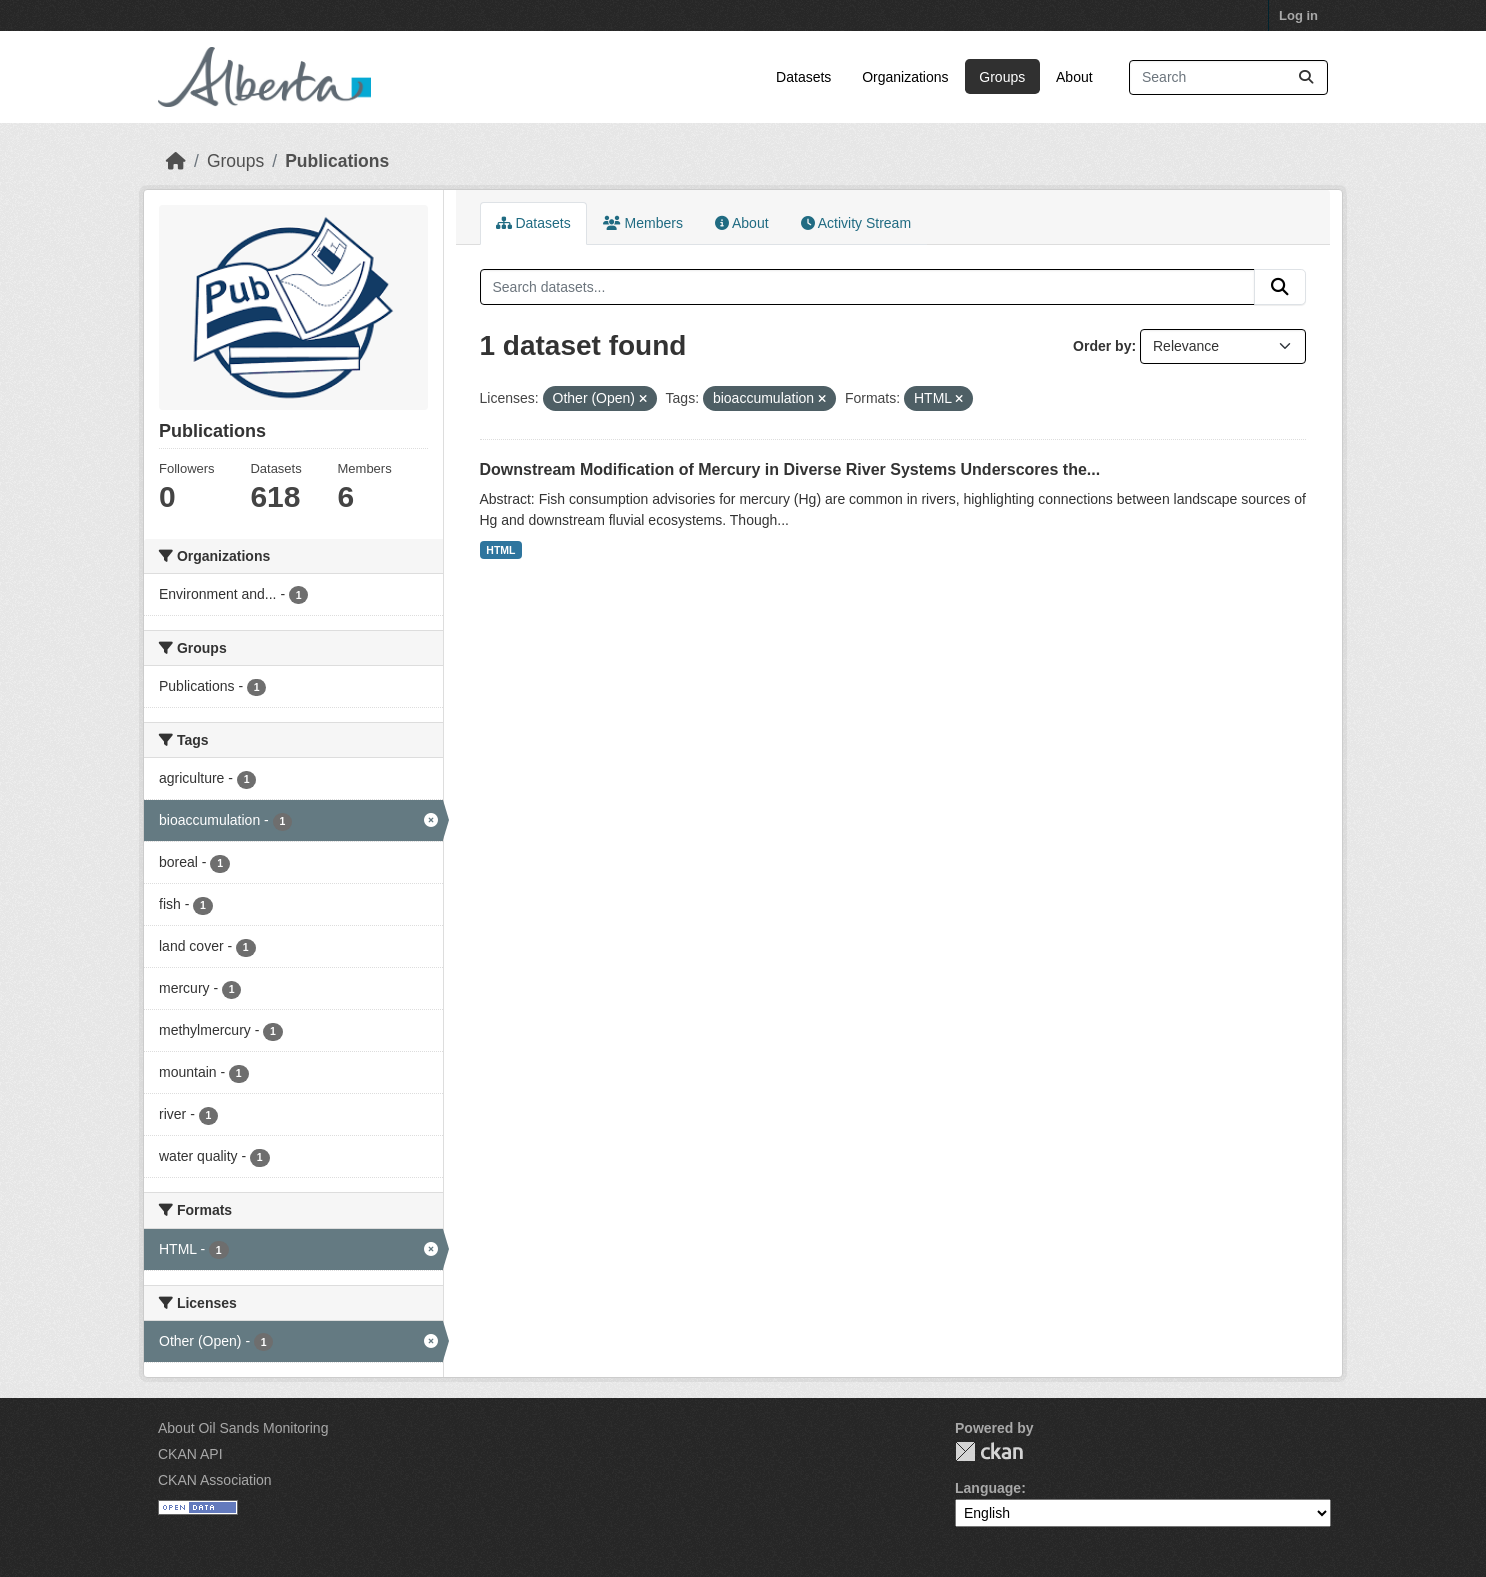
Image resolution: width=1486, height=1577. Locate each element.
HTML (500, 550)
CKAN (989, 1451)
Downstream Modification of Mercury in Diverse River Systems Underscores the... (790, 469)
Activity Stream (856, 223)
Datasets (803, 77)
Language (988, 1488)
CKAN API (190, 1454)
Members (643, 223)
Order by (1102, 346)
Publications (337, 161)
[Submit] (1306, 77)
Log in (1298, 15)
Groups (1002, 77)
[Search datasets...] (1228, 77)
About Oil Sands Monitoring (243, 1428)
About (1074, 77)
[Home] (176, 161)
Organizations (905, 77)
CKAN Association (215, 1480)
